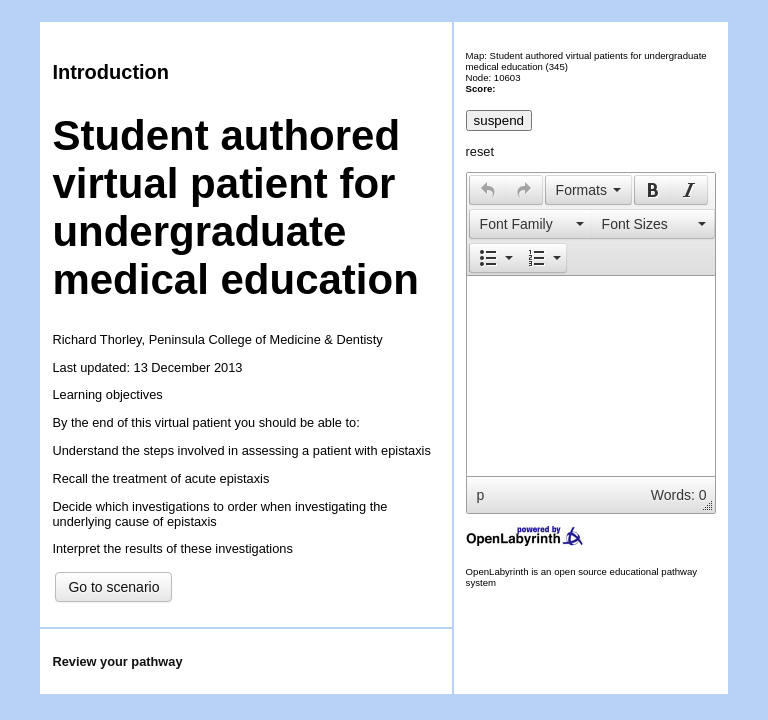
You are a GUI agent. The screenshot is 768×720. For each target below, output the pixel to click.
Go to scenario (113, 587)
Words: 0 (679, 495)
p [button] (481, 495)
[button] (487, 190)
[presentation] (488, 190)
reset (480, 151)
